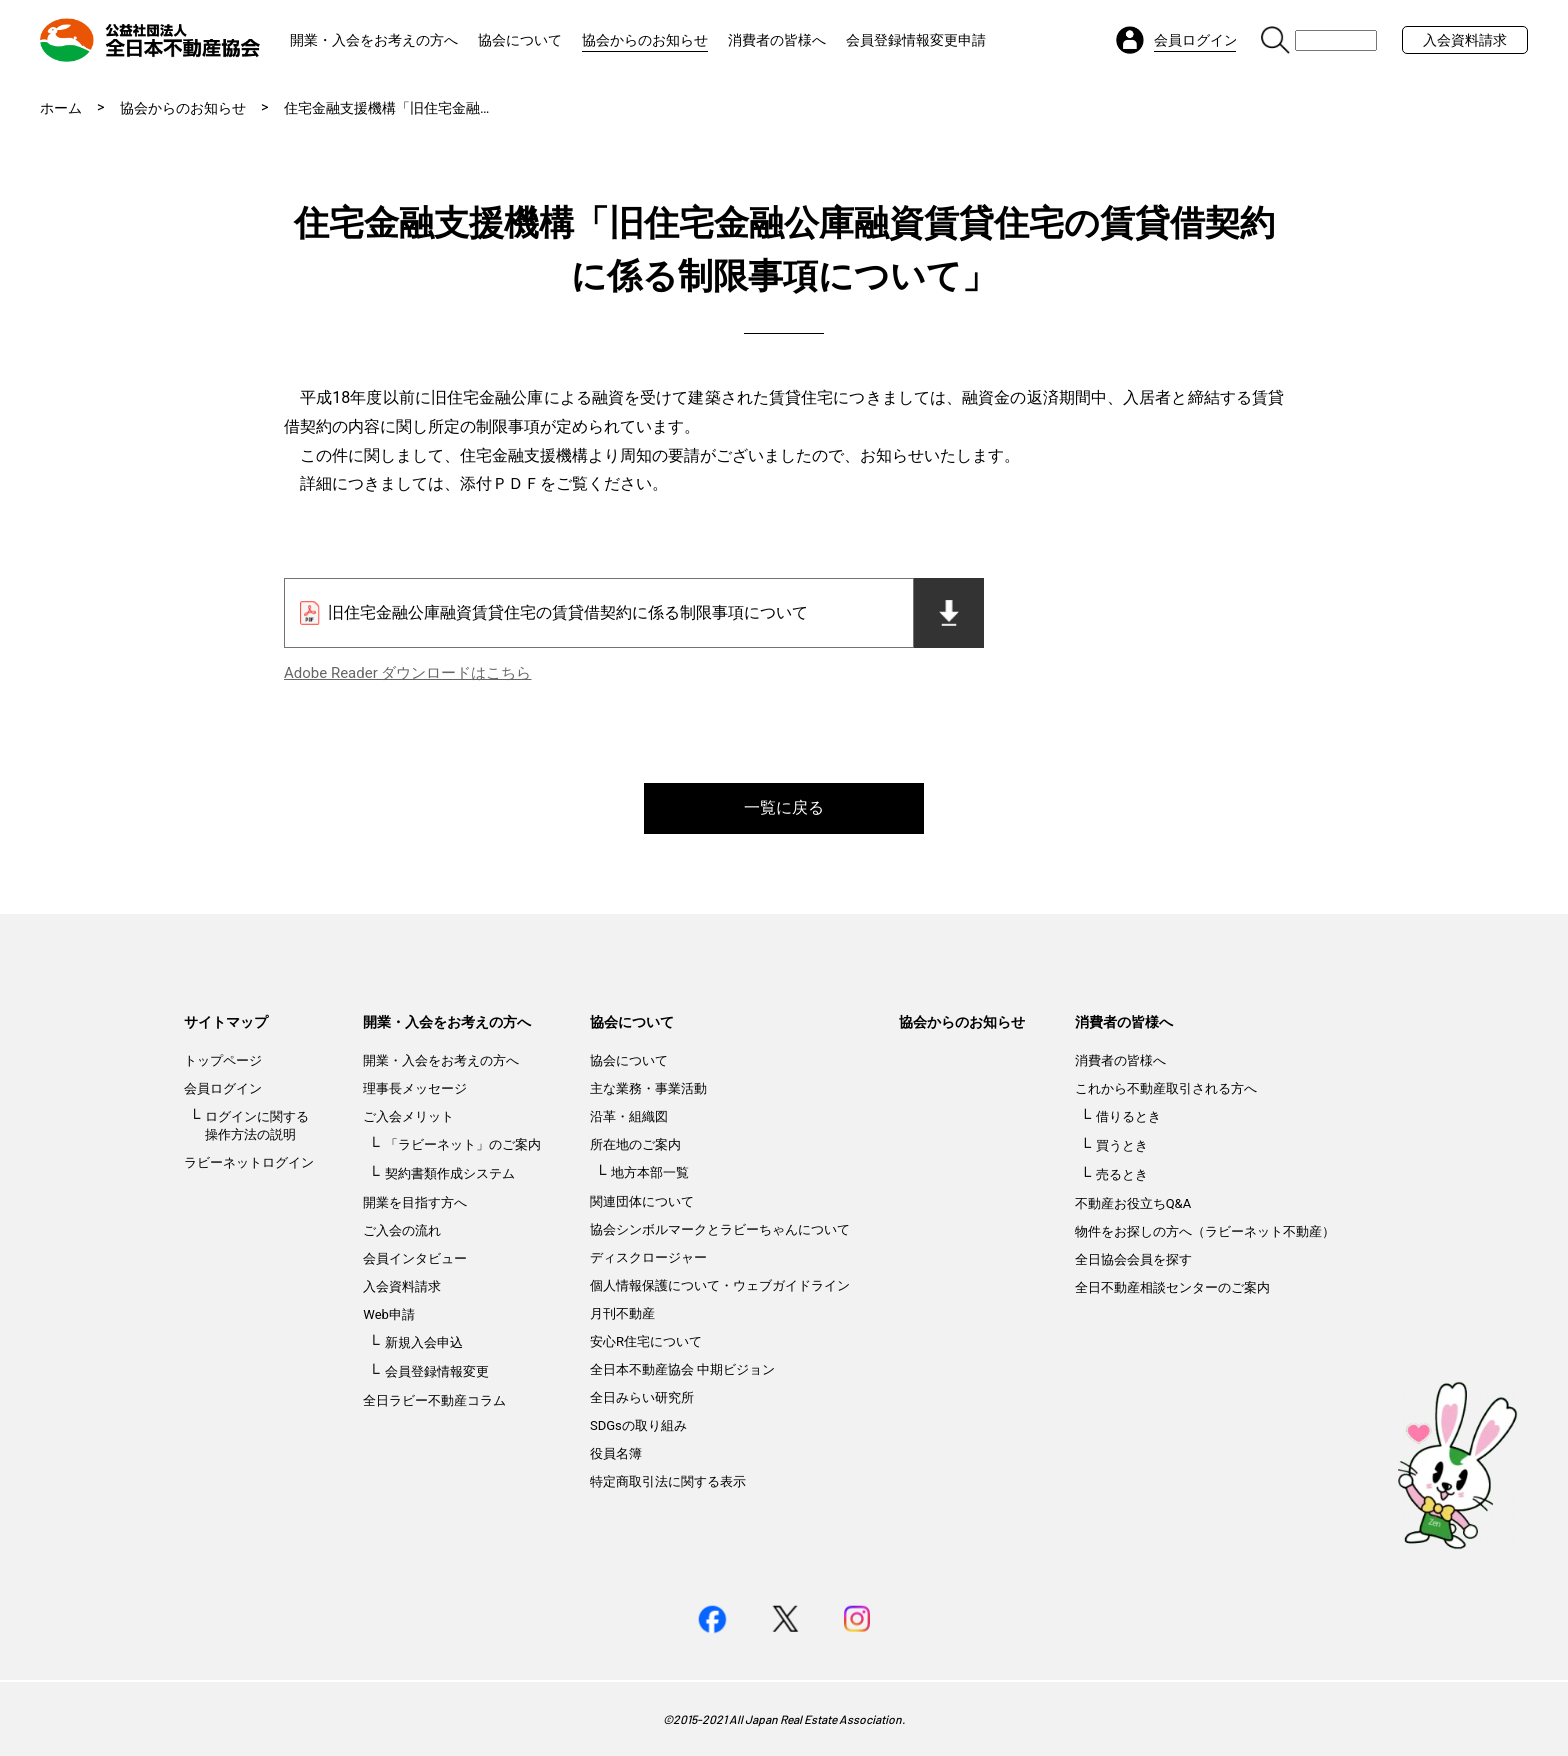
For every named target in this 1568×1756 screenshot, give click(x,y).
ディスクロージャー (648, 1257)
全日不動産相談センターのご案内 (1172, 1287)
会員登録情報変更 (437, 1371)
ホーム (61, 108)
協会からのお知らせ (645, 40)
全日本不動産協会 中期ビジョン (682, 1369)
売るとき (1122, 1174)
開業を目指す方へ (415, 1202)
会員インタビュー (415, 1258)
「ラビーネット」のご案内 (463, 1144)
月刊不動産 (622, 1313)
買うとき (1122, 1145)
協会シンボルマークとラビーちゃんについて (720, 1229)
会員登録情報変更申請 (916, 40)
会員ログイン (223, 1088)
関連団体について (642, 1201)
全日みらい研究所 (642, 1397)
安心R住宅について (646, 1341)
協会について (520, 40)
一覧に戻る (784, 807)
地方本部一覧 (650, 1172)
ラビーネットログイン (249, 1162)
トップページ (223, 1060)
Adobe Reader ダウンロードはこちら (407, 673)
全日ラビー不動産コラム (434, 1400)
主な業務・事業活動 (648, 1088)
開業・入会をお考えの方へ (374, 40)
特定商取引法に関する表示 (668, 1481)
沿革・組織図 (629, 1116)
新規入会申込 (424, 1342)
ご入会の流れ (402, 1230)
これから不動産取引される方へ (1166, 1088)
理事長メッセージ (415, 1088)
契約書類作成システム (450, 1173)
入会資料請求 (1465, 40)
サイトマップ (226, 1022)
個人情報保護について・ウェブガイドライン (720, 1285)
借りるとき (1128, 1116)
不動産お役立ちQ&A (1133, 1203)
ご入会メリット (408, 1116)
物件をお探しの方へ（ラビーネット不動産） (1205, 1231)
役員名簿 (616, 1453)
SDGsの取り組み (638, 1425)
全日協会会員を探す (1133, 1259)
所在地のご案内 (635, 1144)
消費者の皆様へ (777, 40)
